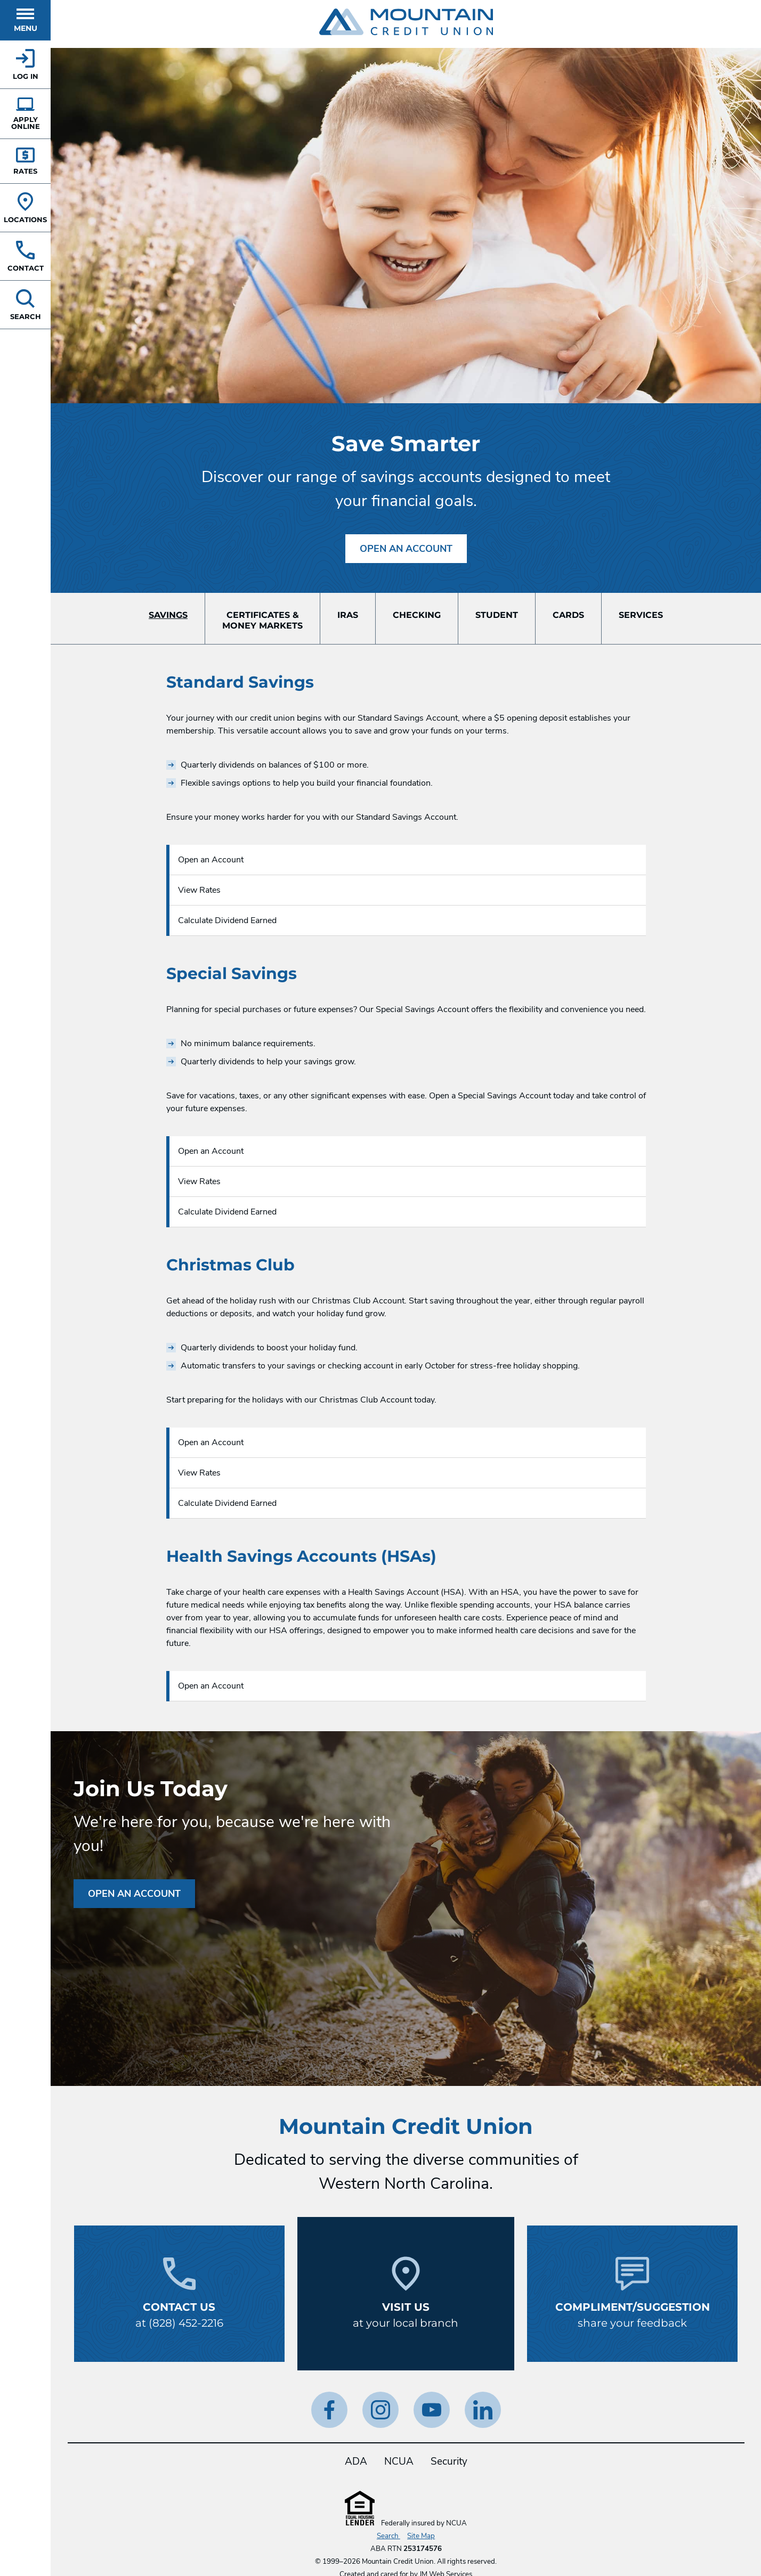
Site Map (421, 2536)
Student (496, 615)
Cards (568, 615)
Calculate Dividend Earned (227, 920)
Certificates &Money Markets (262, 620)
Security (449, 2461)
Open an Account (406, 548)
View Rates (199, 890)
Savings (168, 615)
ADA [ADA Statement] (356, 2461)
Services (641, 615)
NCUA (399, 2461)
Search (388, 2536)
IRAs (347, 615)
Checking (417, 615)
